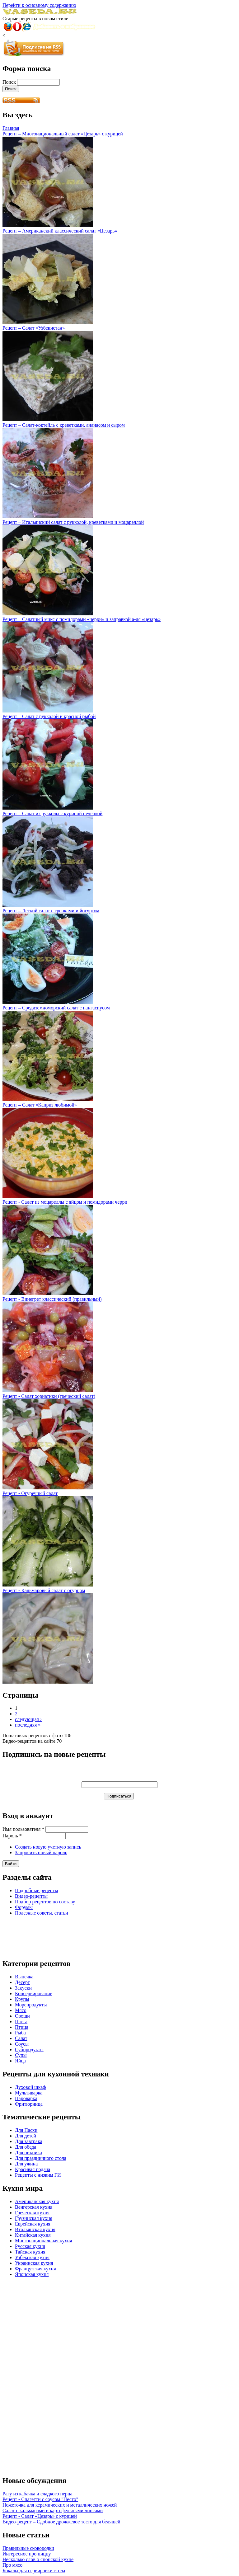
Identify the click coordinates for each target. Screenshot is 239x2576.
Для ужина (26, 2163)
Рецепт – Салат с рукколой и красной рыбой (49, 716)
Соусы (22, 2044)
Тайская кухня (30, 2251)
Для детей (25, 2135)
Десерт (22, 1982)
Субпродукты (29, 2049)
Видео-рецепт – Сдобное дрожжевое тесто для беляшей (61, 2521)
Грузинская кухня (33, 2218)
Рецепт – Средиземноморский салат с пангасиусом (56, 1007)
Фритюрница (29, 2104)
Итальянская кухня (35, 2229)
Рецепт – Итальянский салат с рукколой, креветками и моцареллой (73, 522)
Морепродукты (31, 2004)
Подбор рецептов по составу (45, 1901)
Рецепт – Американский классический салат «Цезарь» (59, 230)
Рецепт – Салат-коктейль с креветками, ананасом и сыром (63, 425)
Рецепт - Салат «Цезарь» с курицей (39, 2516)
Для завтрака (28, 2141)
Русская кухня (30, 2246)
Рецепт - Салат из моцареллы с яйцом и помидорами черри (64, 1202)
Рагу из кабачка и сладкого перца (37, 2493)
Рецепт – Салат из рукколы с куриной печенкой (52, 813)
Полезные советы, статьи (41, 1913)
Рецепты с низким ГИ (38, 2175)
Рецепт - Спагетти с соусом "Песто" (40, 2499)
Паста (21, 2021)
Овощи (22, 2016)
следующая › (28, 1719)
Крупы (22, 1999)
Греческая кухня (32, 2212)
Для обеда (25, 2147)
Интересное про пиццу (26, 2553)
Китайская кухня (33, 2235)
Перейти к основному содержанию (39, 5)
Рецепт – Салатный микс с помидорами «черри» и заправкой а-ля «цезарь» (81, 619)
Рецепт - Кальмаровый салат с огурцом (43, 1590)
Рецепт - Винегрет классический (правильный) (52, 1299)
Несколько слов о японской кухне (37, 2559)
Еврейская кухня (32, 2223)
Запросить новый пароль (41, 1852)
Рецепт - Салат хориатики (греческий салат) (48, 1396)
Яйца (20, 2060)
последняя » (27, 1725)
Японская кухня (32, 2274)
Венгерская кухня (33, 2207)
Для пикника (28, 2152)
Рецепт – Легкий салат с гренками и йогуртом (50, 910)
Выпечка (24, 1976)
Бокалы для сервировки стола (33, 2570)
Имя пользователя (23, 1829)
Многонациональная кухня (43, 2240)
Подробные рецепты (36, 1890)
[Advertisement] (52, 1936)
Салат (21, 2038)
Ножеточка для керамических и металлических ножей (59, 2505)
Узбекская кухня (32, 2257)
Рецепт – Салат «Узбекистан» (33, 328)
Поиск (9, 82)
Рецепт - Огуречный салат (30, 1493)
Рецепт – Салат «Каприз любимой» (39, 1104)
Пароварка (26, 2098)
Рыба (20, 2032)
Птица (21, 2027)
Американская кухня (37, 2201)
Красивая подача (32, 2169)
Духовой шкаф (30, 2087)
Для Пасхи (26, 2130)
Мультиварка (28, 2092)
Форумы (24, 1907)
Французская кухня (35, 2268)
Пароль (12, 1835)
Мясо (20, 2010)
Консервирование (33, 1993)
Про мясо (12, 2565)
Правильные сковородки (28, 2548)
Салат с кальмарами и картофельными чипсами (52, 2510)
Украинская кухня (34, 2263)
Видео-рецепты (31, 1896)
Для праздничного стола (40, 2158)
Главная (10, 128)
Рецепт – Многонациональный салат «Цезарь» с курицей (62, 133)
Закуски (23, 1988)
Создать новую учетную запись (48, 1847)
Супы (21, 2055)
